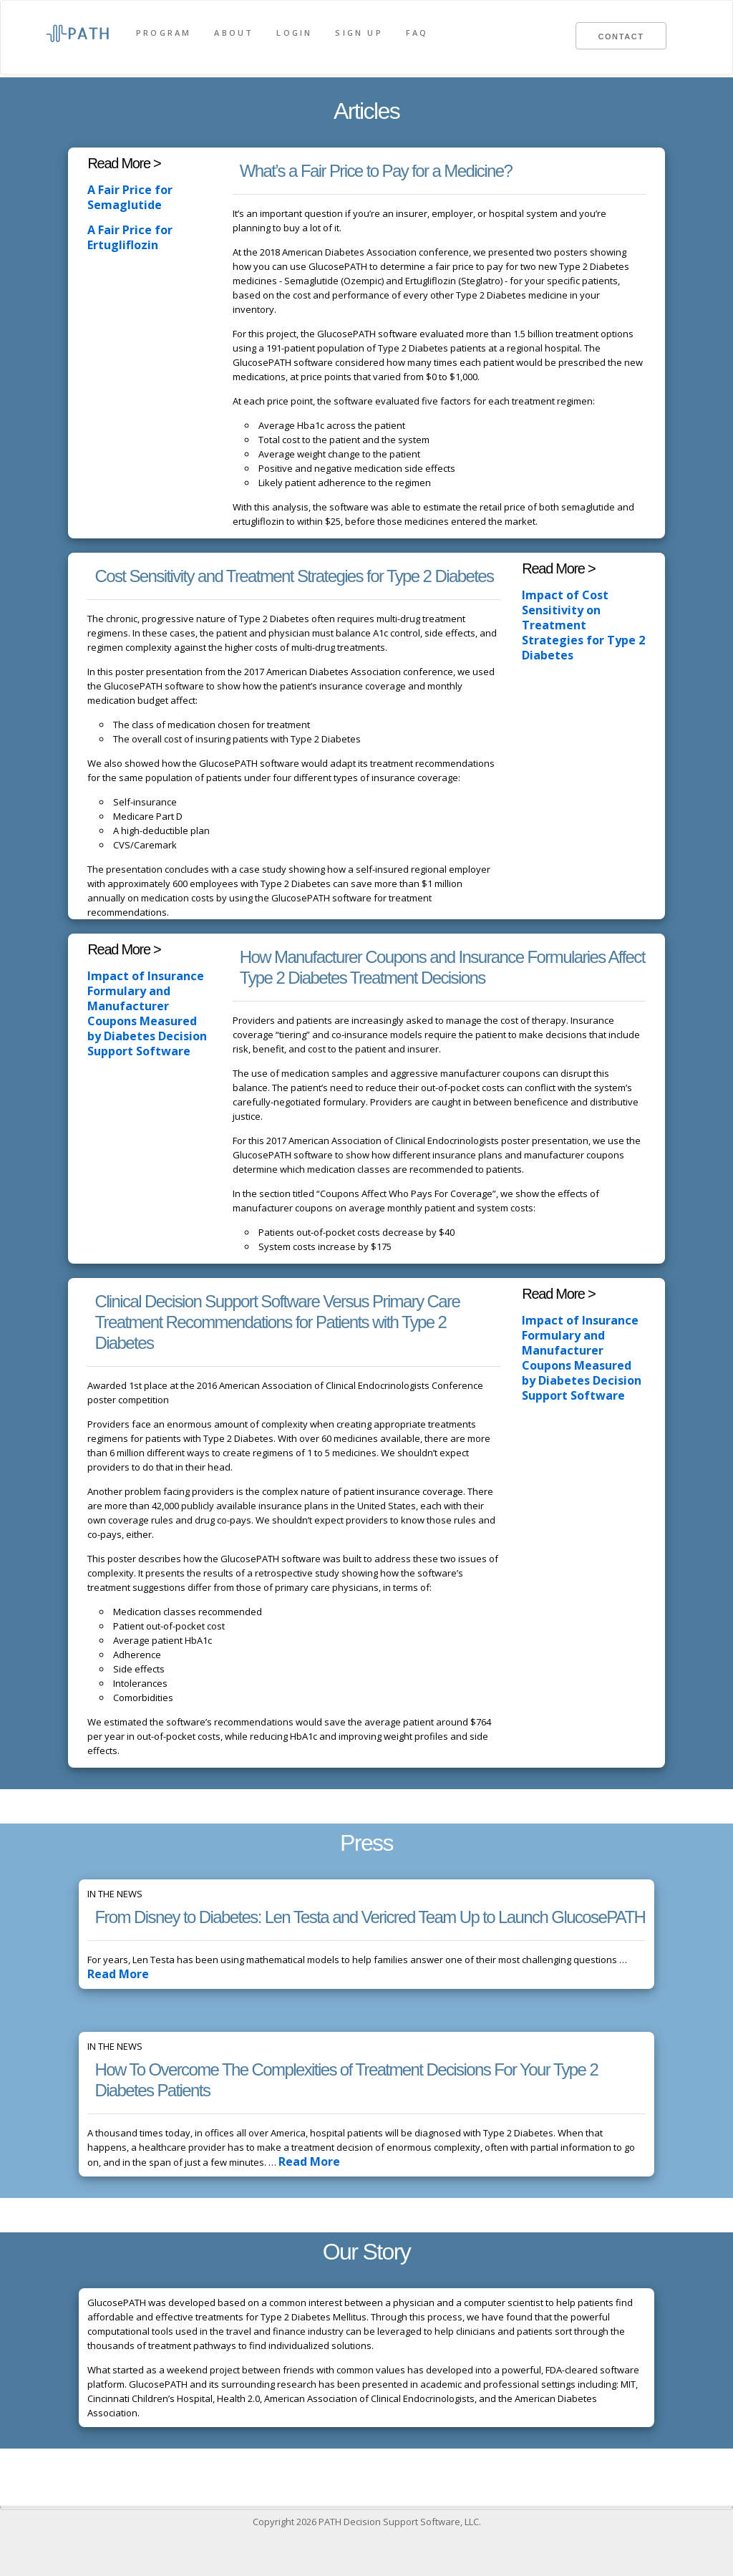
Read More (112, 1973)
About (233, 32)
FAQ (417, 32)
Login (294, 32)
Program (163, 32)
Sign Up (358, 32)
